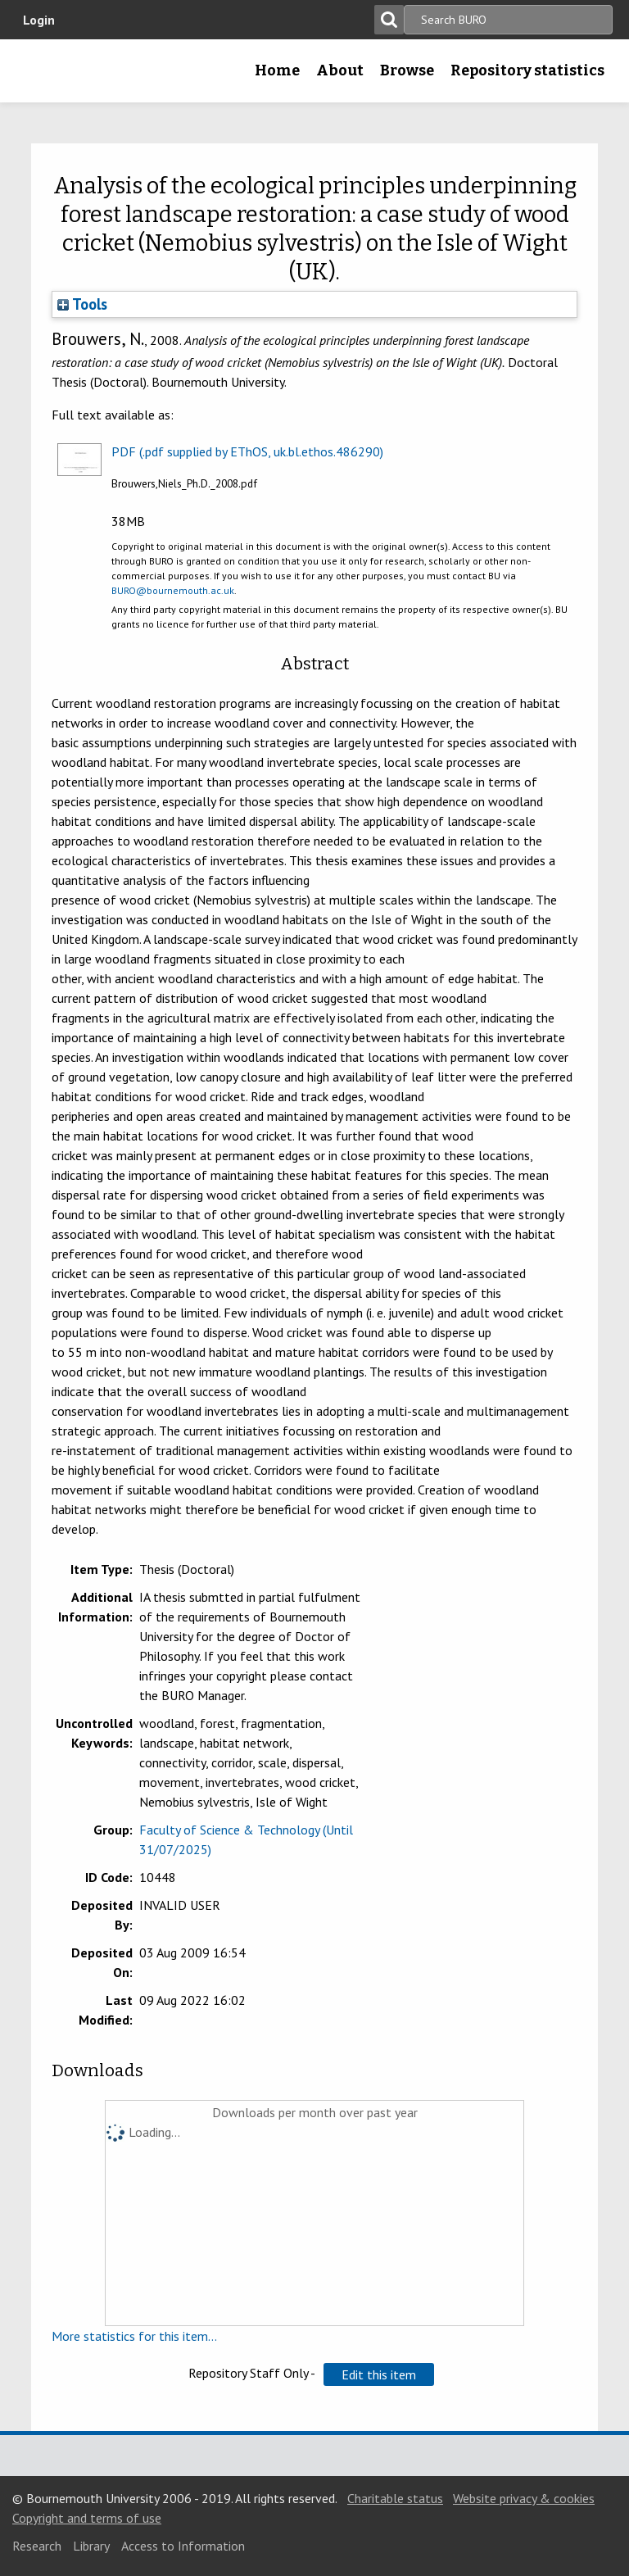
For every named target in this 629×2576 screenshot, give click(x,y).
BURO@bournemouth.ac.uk (172, 590)
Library (91, 2545)
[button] (379, 2374)
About (340, 70)
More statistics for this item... (134, 2336)
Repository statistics (527, 70)
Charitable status (395, 2498)
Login (39, 19)
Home (277, 70)
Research (36, 2545)
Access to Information (183, 2545)
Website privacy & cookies (524, 2498)
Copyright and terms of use (86, 2518)
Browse (407, 70)
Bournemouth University (38, 76)
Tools (82, 304)
